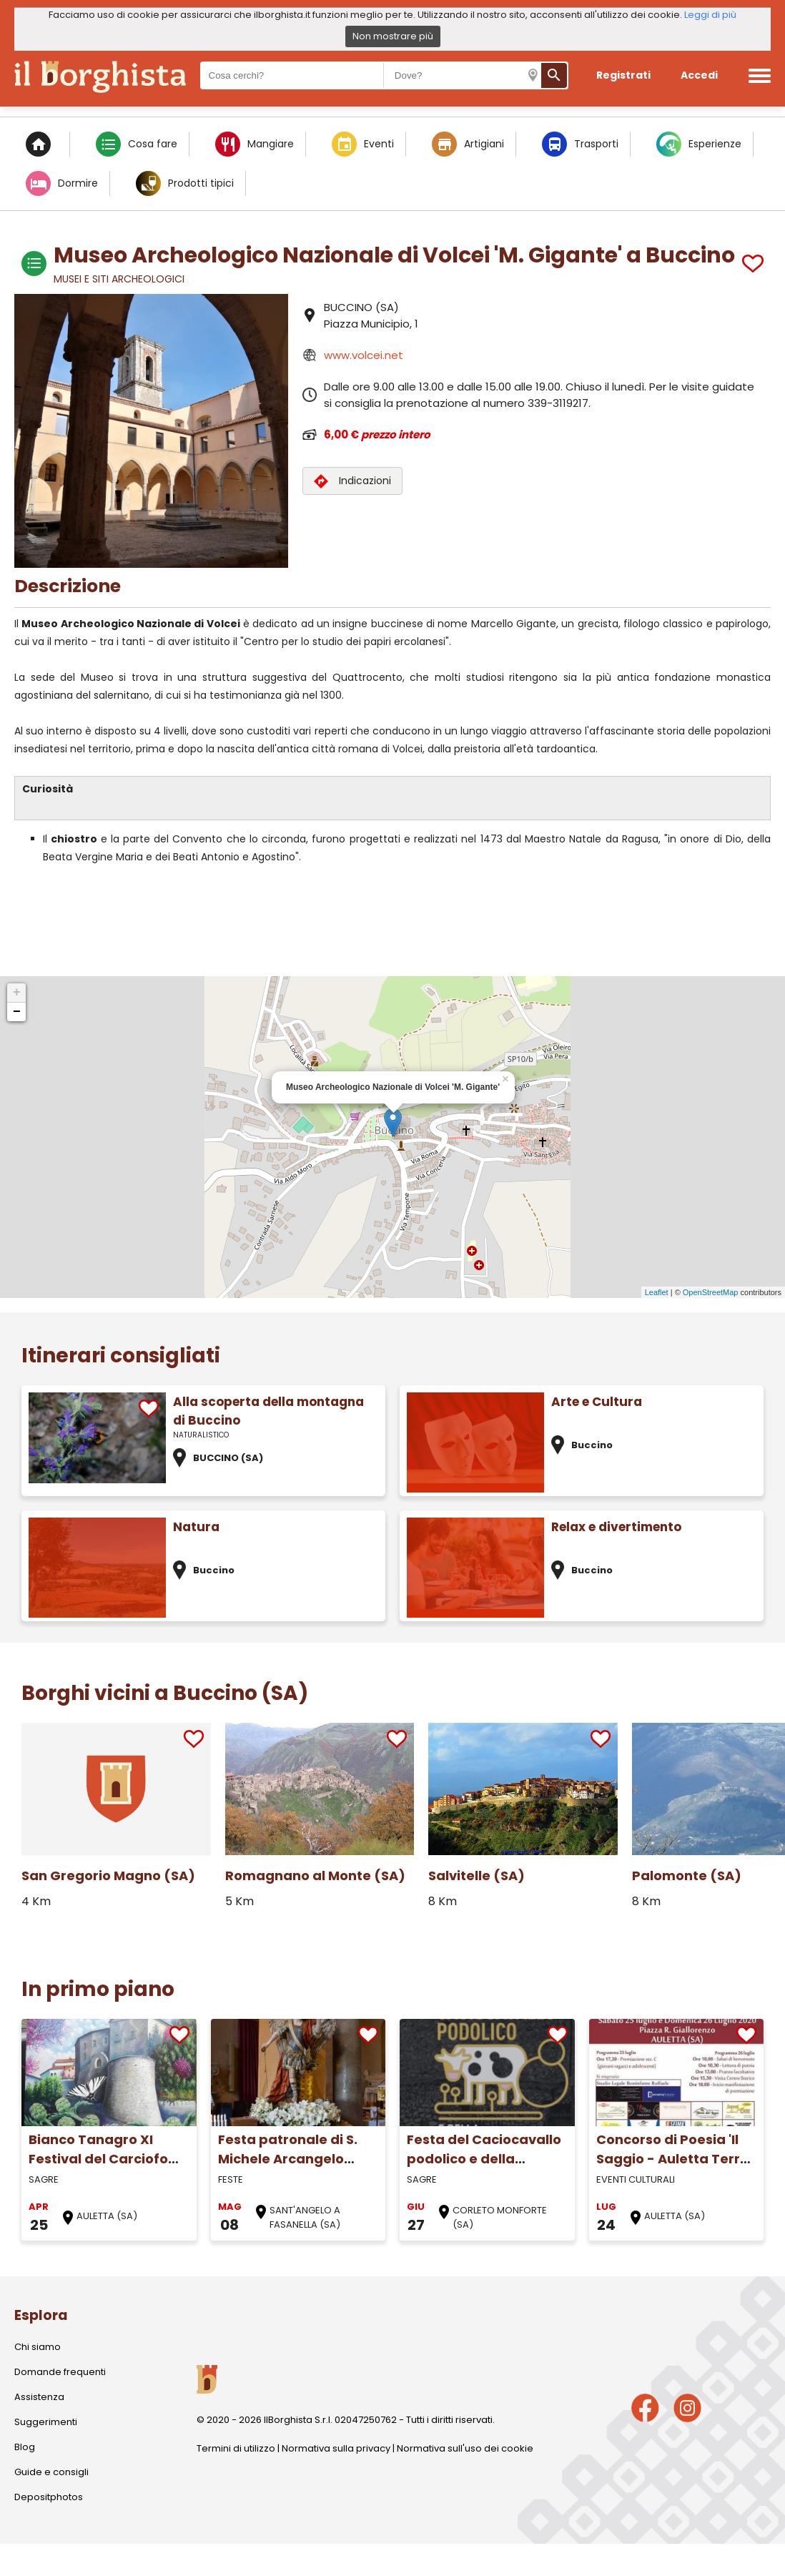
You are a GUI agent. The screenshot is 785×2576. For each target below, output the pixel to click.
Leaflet (656, 1292)
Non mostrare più (392, 36)
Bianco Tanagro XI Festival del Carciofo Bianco (98, 2158)
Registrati (623, 75)
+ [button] (17, 992)
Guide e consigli (51, 2472)
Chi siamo (37, 2347)
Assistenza (39, 2397)
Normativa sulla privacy (336, 2448)
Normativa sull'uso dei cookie (465, 2448)
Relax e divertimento (616, 1526)
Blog (24, 2447)
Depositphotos (48, 2497)
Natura (196, 1526)
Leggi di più (710, 14)
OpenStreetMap (711, 1292)
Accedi (699, 75)
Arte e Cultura (596, 1401)
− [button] (17, 1012)
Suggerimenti (45, 2422)
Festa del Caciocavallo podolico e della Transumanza (484, 2158)
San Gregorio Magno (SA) (108, 1875)
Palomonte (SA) (686, 1875)
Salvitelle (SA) (476, 1875)
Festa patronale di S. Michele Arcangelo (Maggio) (287, 2158)
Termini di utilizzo (236, 2448)
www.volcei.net (363, 355)
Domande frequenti (60, 2372)
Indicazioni (352, 480)
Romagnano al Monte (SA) (315, 1875)
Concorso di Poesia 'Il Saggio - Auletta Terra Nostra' (672, 2158)
